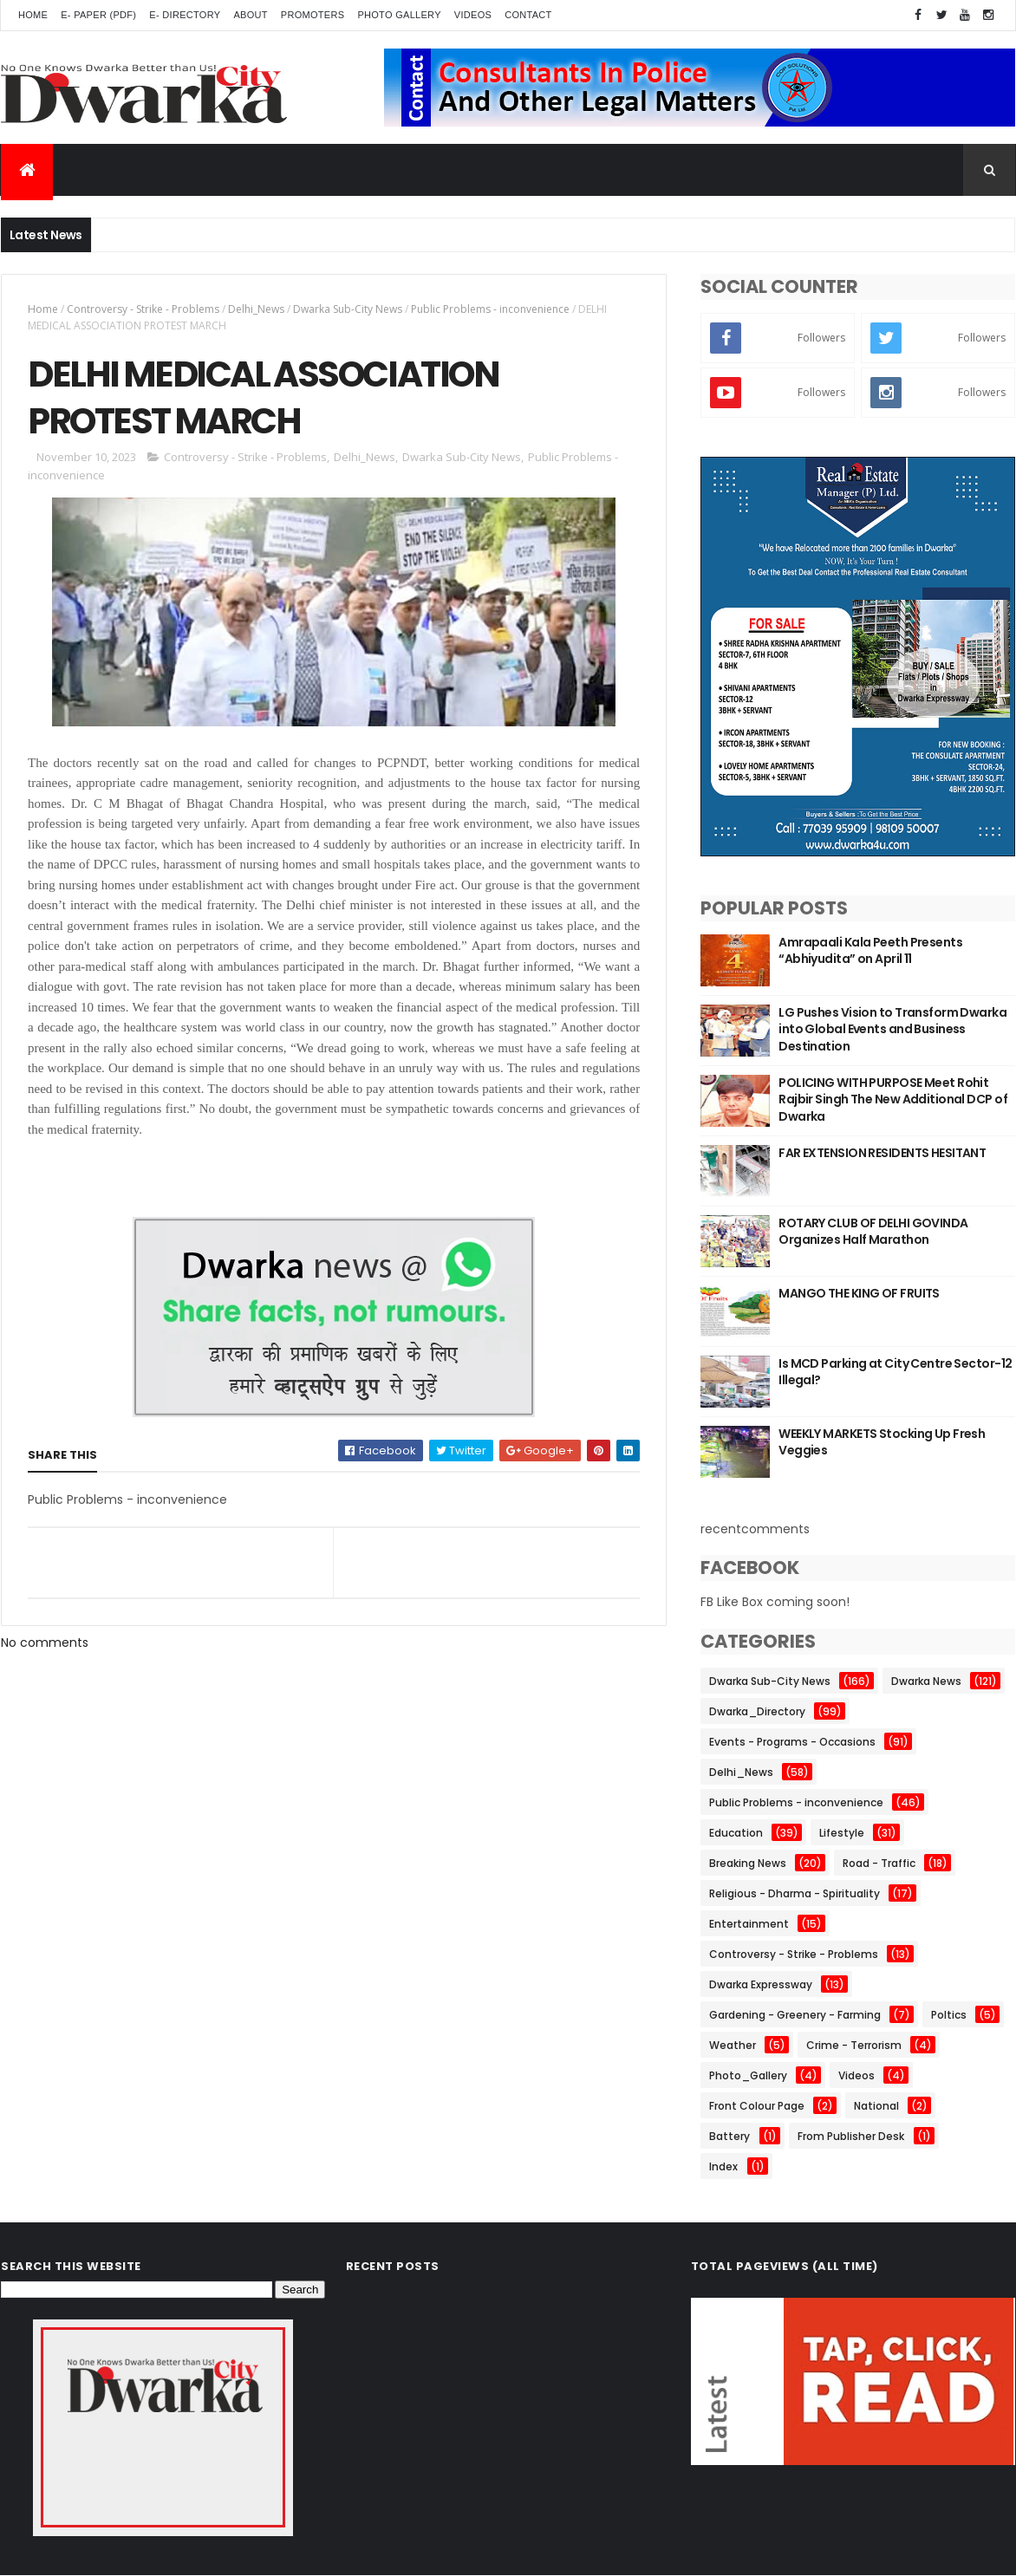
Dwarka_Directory (757, 1711)
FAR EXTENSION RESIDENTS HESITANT (882, 1152)
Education (736, 1832)
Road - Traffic (879, 1863)
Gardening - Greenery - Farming (795, 2014)
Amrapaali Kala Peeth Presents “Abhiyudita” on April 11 (870, 950)
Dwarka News (926, 1681)
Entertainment (749, 1923)
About (250, 15)
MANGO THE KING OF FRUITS (859, 1293)
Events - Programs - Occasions (792, 1741)
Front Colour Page (756, 2105)
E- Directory (184, 15)
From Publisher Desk (851, 2136)
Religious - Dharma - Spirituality (794, 1893)
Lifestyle (841, 1832)
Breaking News (747, 1863)
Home (33, 15)
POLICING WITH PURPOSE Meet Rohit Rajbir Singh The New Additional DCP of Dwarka (892, 1099)
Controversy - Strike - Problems (143, 309)
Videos (473, 15)
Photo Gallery (398, 15)
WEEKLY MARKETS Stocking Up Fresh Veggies (881, 1442)
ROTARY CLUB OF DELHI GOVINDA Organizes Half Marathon (872, 1231)
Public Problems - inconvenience (490, 309)
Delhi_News (256, 309)
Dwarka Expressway (760, 1984)
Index (723, 2166)
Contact (528, 15)
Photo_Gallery (748, 2075)
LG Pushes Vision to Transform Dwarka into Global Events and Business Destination (892, 1029)
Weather (732, 2045)
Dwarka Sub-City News (347, 309)
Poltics (949, 2014)
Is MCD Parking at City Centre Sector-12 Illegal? (895, 1372)
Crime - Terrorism (854, 2045)
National (876, 2105)
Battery (729, 2136)
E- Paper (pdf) (98, 15)
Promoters (313, 15)
